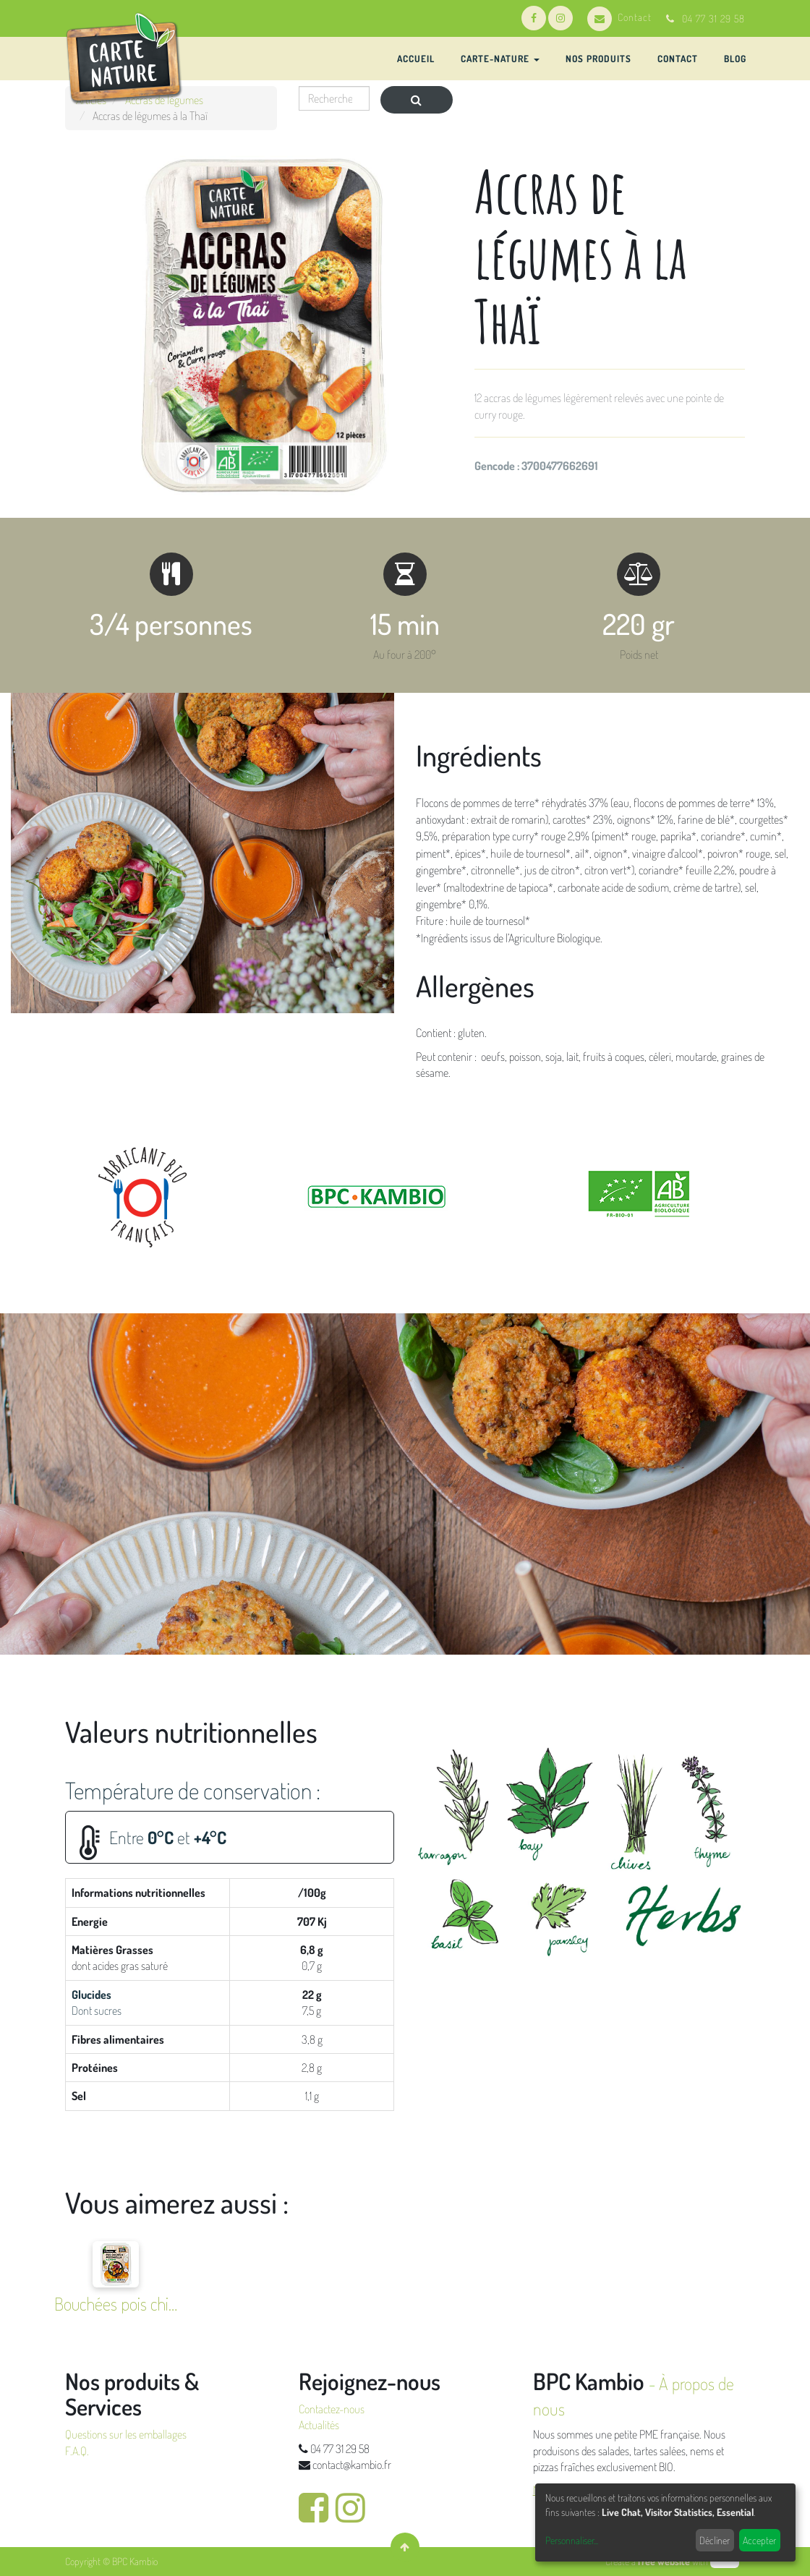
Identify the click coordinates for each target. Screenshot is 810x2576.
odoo (725, 2561)
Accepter (759, 2540)
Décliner (714, 2540)
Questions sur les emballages (126, 2434)
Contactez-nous (331, 2409)
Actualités (319, 2425)
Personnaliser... (571, 2540)
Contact (619, 17)
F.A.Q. (77, 2451)
